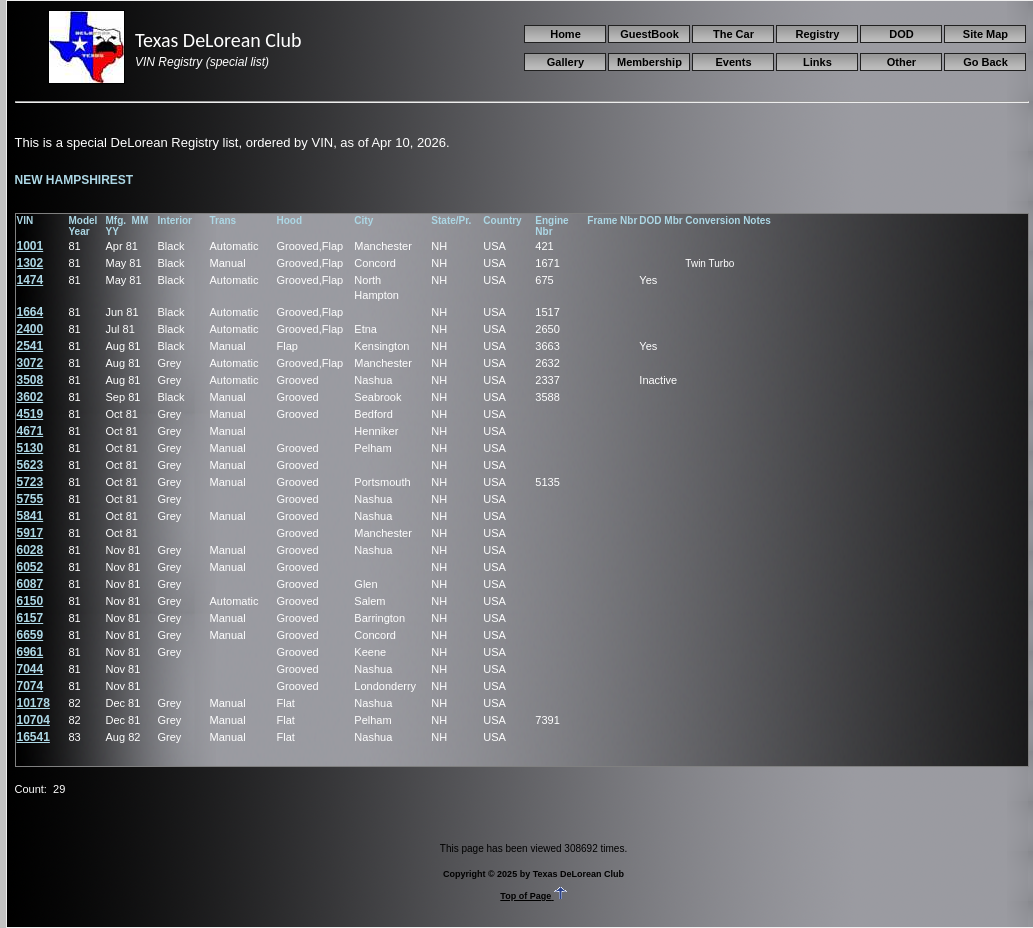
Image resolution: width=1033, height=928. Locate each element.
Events (733, 62)
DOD (901, 34)
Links (817, 62)
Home (565, 34)
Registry (817, 34)
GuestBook (649, 34)
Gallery (565, 62)
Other (901, 62)
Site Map (985, 34)
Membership (649, 62)
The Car (733, 34)
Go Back (985, 62)
